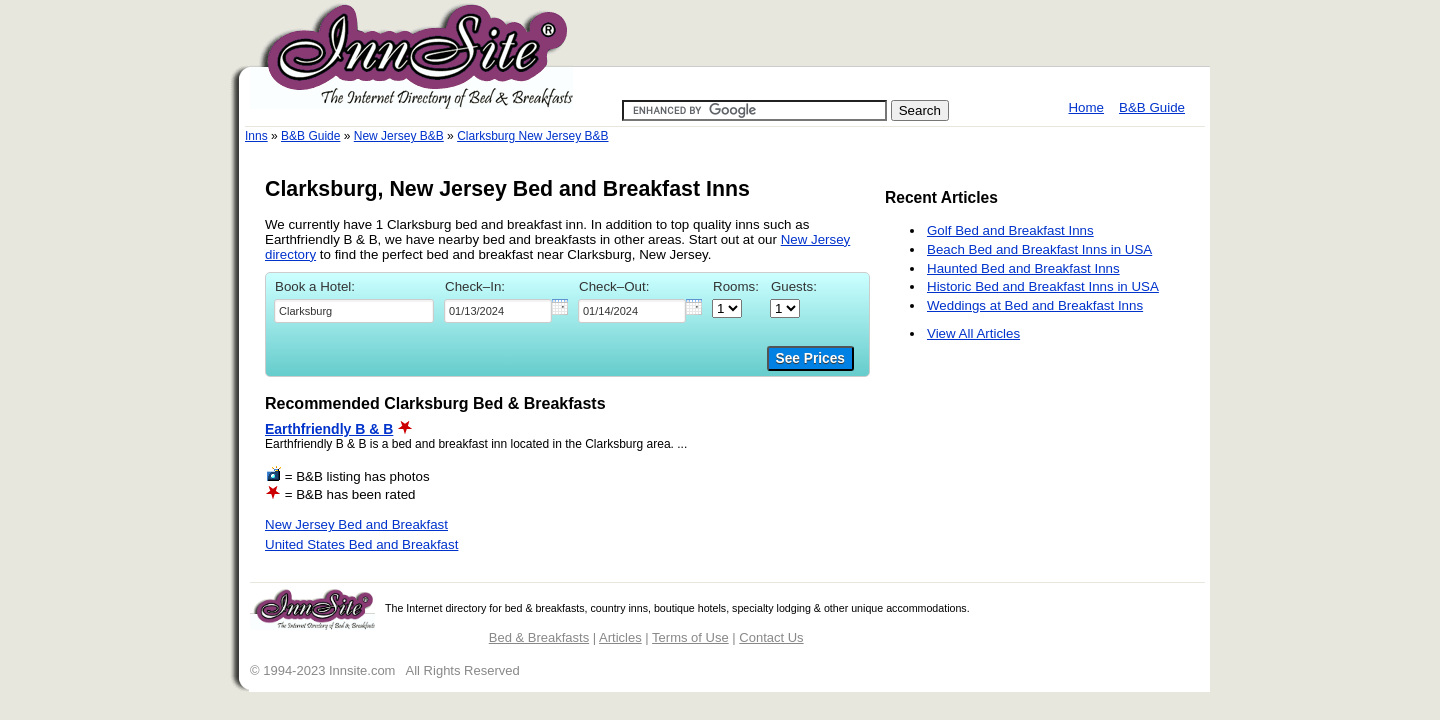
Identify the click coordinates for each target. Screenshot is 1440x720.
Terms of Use (690, 637)
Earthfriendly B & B (329, 429)
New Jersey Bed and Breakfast (356, 524)
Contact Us (771, 637)
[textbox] (354, 311)
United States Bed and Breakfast (361, 544)
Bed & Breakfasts (539, 637)
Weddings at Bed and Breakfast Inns (1035, 305)
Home (1086, 107)
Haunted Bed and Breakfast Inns (1023, 268)
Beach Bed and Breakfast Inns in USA (1039, 249)
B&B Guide (1152, 107)
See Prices (810, 358)
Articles (620, 637)
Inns (256, 136)
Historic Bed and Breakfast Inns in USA (1043, 286)
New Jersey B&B (399, 136)
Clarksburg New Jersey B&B (532, 136)
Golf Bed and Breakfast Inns (1010, 230)
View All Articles (973, 333)
